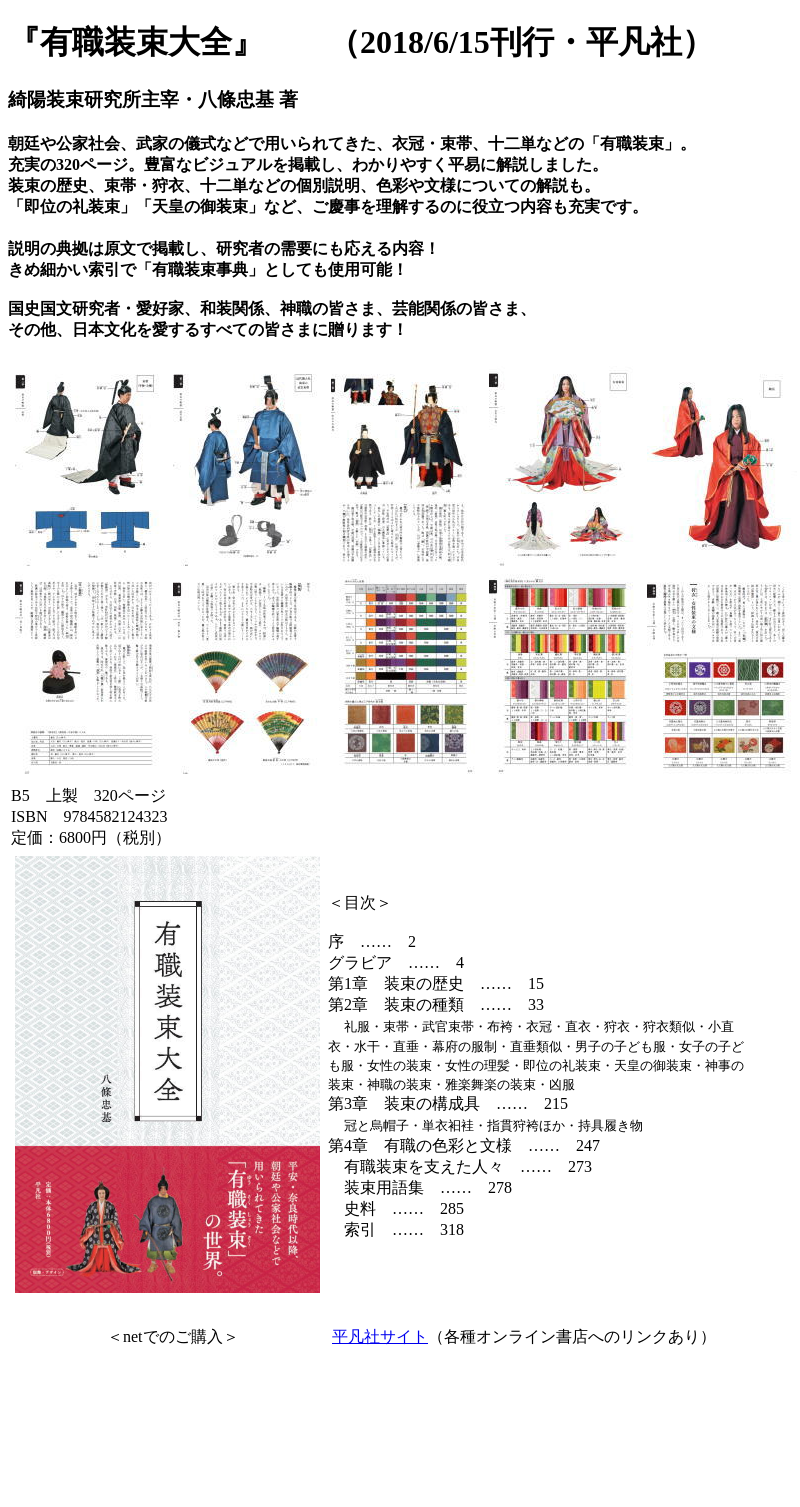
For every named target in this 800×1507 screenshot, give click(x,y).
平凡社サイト (380, 1336)
